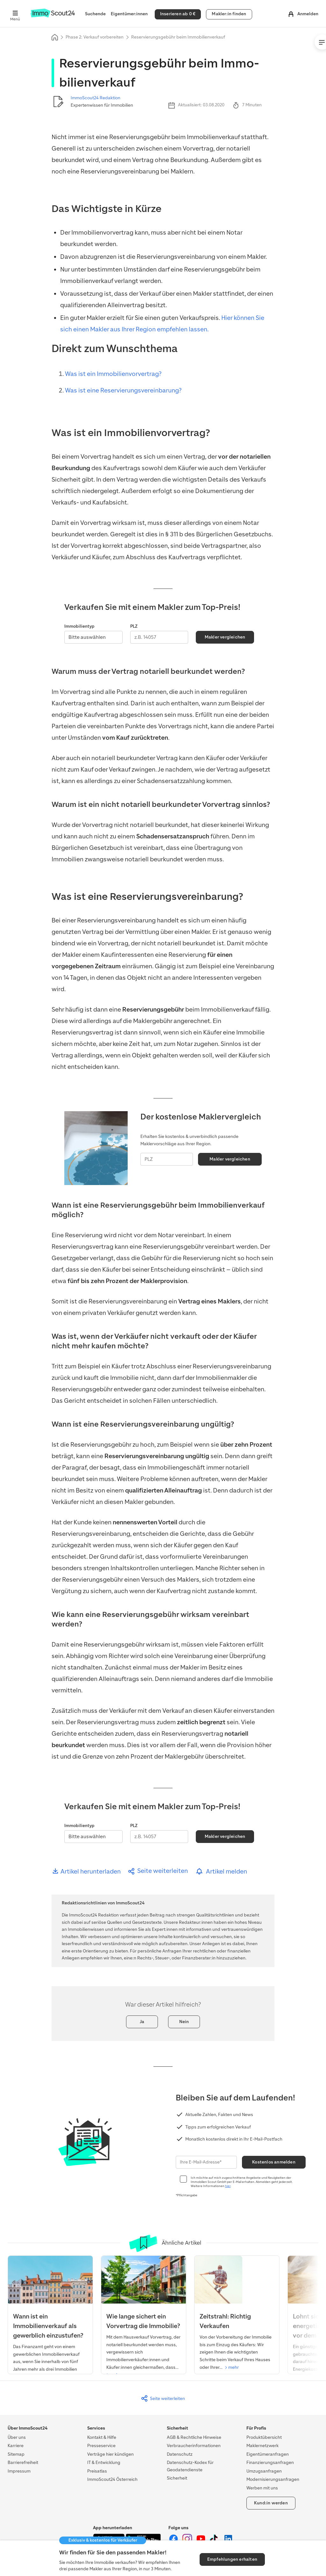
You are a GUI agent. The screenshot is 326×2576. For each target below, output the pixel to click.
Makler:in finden (229, 14)
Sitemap (16, 2454)
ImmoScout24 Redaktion (95, 98)
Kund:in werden (271, 2503)
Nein (184, 2021)
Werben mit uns (262, 2488)
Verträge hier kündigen (110, 2454)
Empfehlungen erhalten (232, 2559)
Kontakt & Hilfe (101, 2437)
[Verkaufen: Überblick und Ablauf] (237, 2315)
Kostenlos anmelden (273, 2162)
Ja (142, 2021)
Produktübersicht (264, 2437)
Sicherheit (177, 2478)
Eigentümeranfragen (267, 2454)
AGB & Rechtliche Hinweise (194, 2437)
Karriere (16, 2445)
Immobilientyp (79, 626)
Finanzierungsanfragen (270, 2462)
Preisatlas (97, 2471)
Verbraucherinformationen (194, 2445)
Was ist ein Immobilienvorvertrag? (113, 374)
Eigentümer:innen (129, 14)
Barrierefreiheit (23, 2462)
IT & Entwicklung (103, 2462)
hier (227, 2186)
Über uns (17, 2437)
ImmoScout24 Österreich (112, 2479)
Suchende (95, 14)
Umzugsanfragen (264, 2471)
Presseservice (101, 2445)
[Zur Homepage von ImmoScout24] (53, 16)
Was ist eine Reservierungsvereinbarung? (123, 390)
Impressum (19, 2471)
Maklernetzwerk (262, 2445)
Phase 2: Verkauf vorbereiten (95, 37)
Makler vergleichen (225, 637)
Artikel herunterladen (86, 1871)
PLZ (134, 626)
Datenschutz (180, 2454)
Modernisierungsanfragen (272, 2479)
